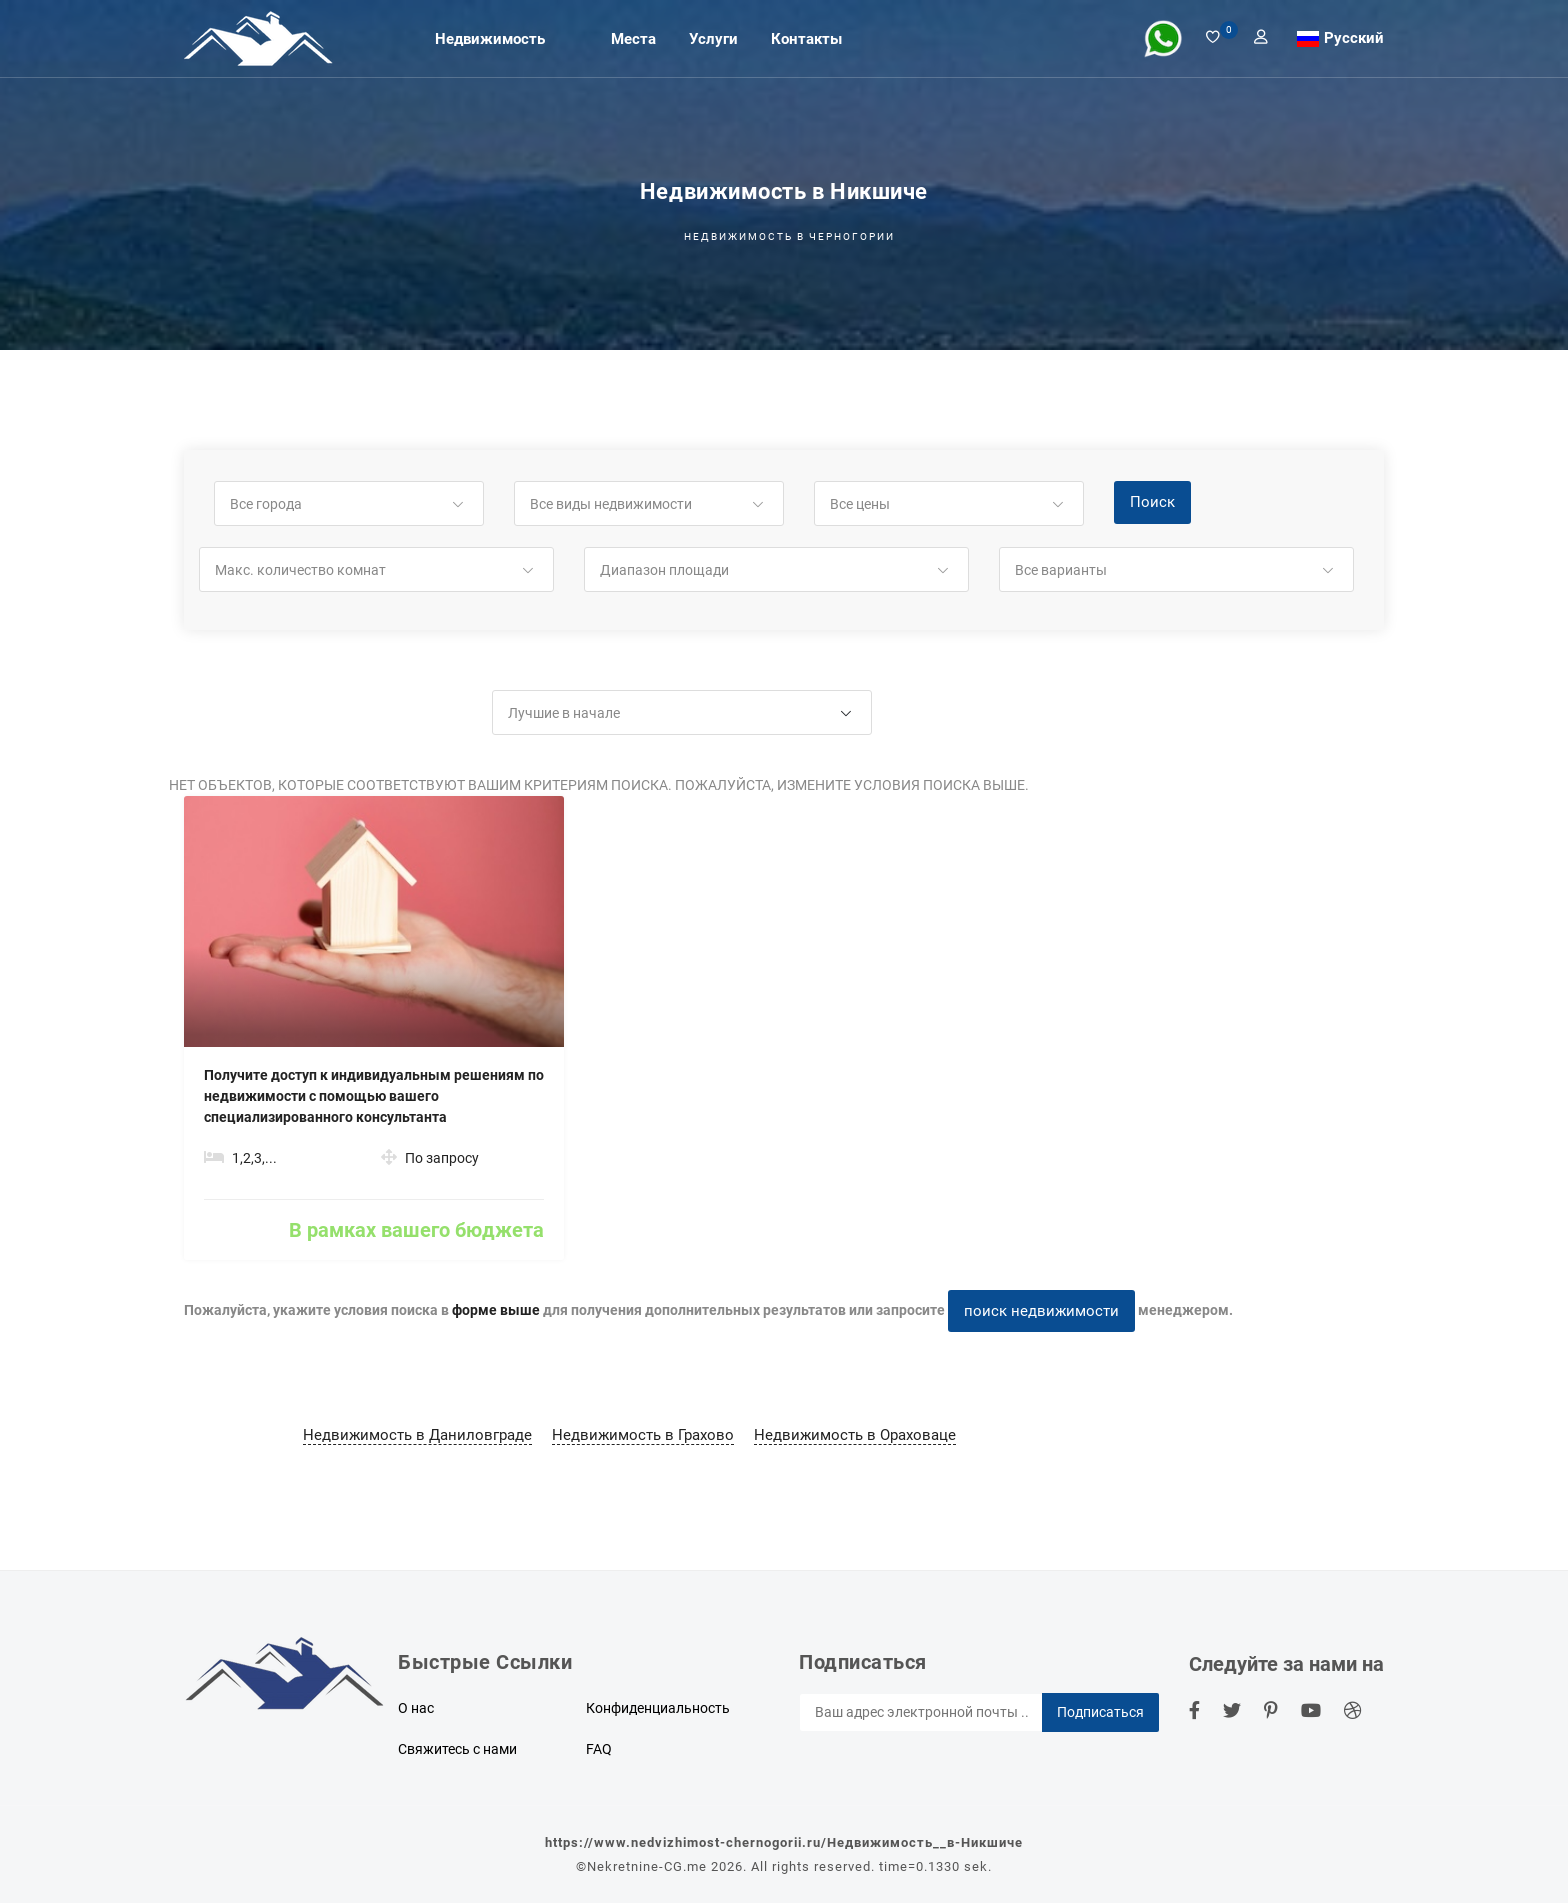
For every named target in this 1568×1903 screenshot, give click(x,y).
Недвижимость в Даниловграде (417, 1435)
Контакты (806, 38)
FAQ (599, 1749)
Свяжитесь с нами (457, 1749)
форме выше (496, 1310)
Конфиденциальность (658, 1708)
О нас (416, 1708)
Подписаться (1100, 1712)
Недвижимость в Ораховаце (855, 1435)
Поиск (1152, 502)
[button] (349, 504)
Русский (1354, 37)
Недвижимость (490, 38)
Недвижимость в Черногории (789, 236)
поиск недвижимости (1041, 1311)
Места (633, 38)
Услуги (713, 38)
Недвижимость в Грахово (643, 1435)
